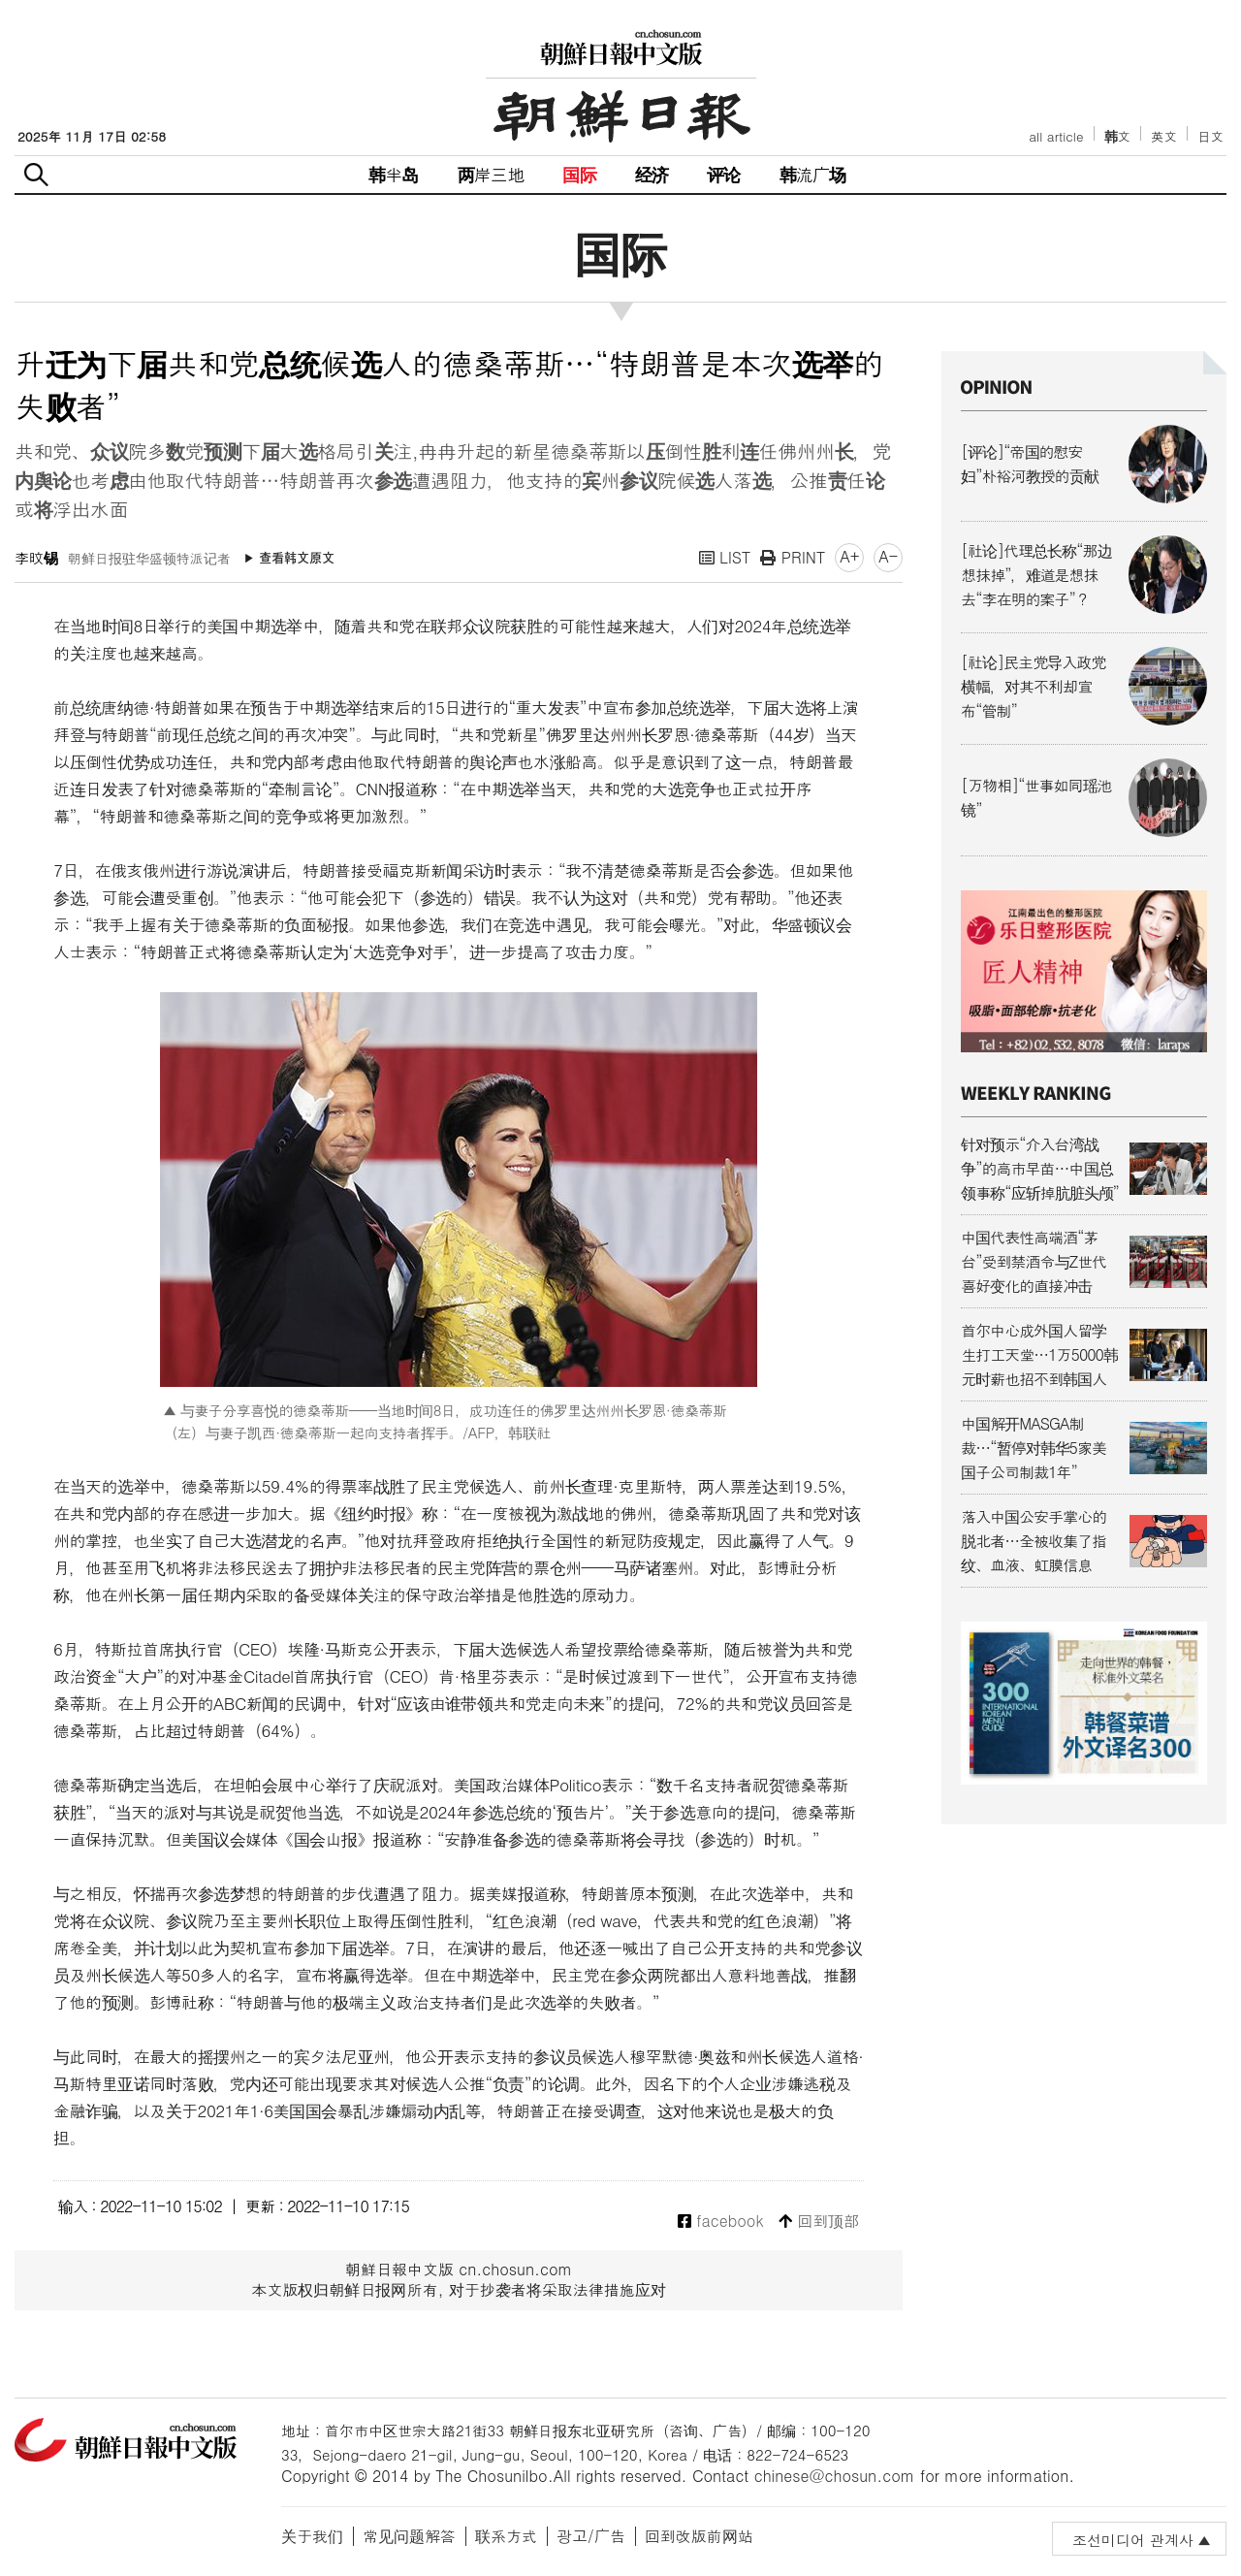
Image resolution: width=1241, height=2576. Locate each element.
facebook (721, 2221)
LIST (725, 557)
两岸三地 (491, 174)
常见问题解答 (409, 2536)
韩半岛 (393, 174)
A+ (849, 556)
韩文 (1117, 136)
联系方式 (506, 2536)
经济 (651, 174)
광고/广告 (591, 2536)
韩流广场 (813, 174)
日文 (1210, 136)
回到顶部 (819, 2221)
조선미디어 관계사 (1132, 2539)
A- (888, 556)
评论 (723, 174)
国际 (578, 174)
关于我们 (312, 2536)
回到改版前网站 (699, 2536)
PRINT (792, 557)
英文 (1164, 136)
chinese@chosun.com (834, 2475)
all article (1056, 136)
